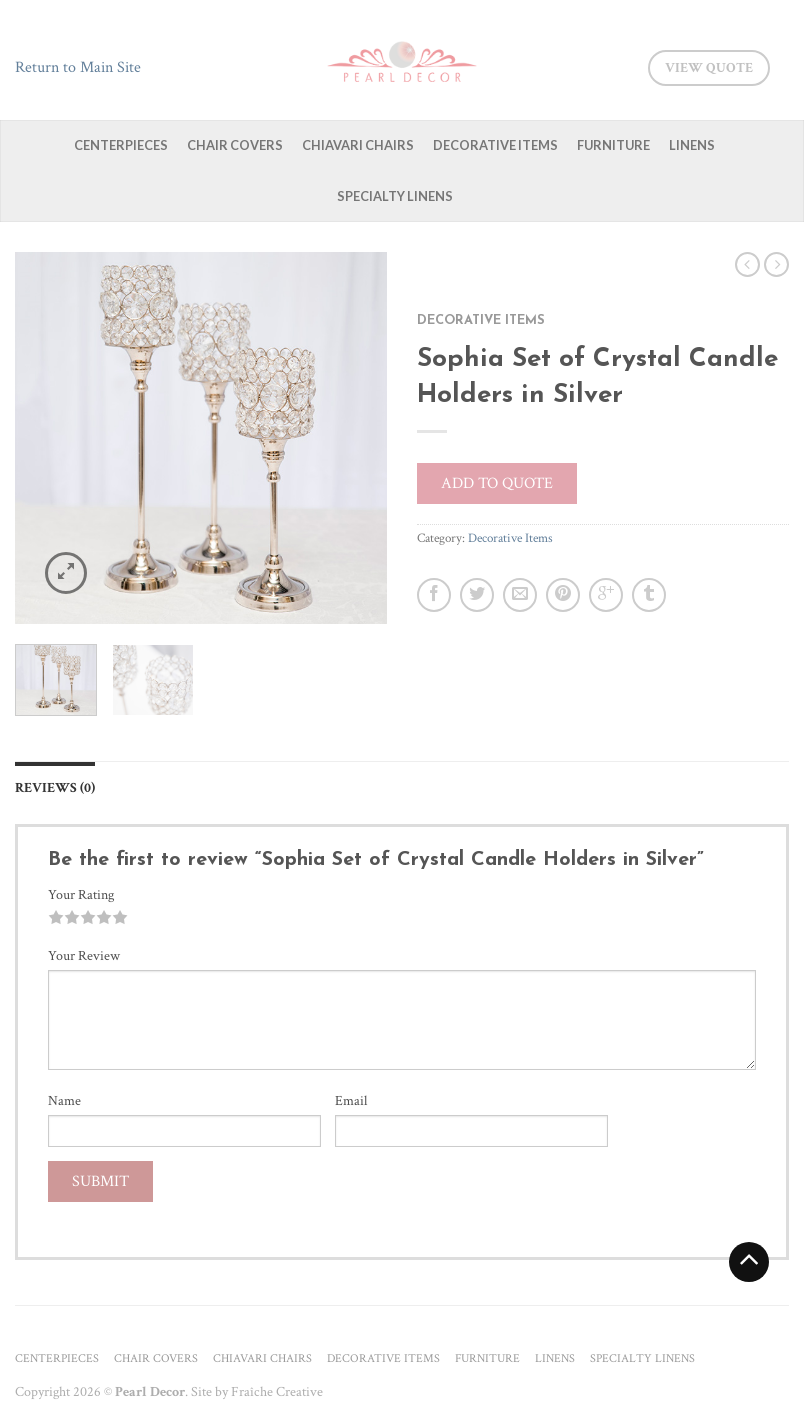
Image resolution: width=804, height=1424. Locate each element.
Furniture (613, 145)
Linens (692, 145)
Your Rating (81, 895)
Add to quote (497, 483)
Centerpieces (121, 145)
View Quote (709, 68)
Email (351, 1101)
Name (64, 1101)
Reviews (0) (55, 787)
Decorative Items (495, 145)
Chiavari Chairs (358, 145)
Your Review (84, 956)
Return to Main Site (78, 67)
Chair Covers (235, 145)
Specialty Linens (395, 196)
